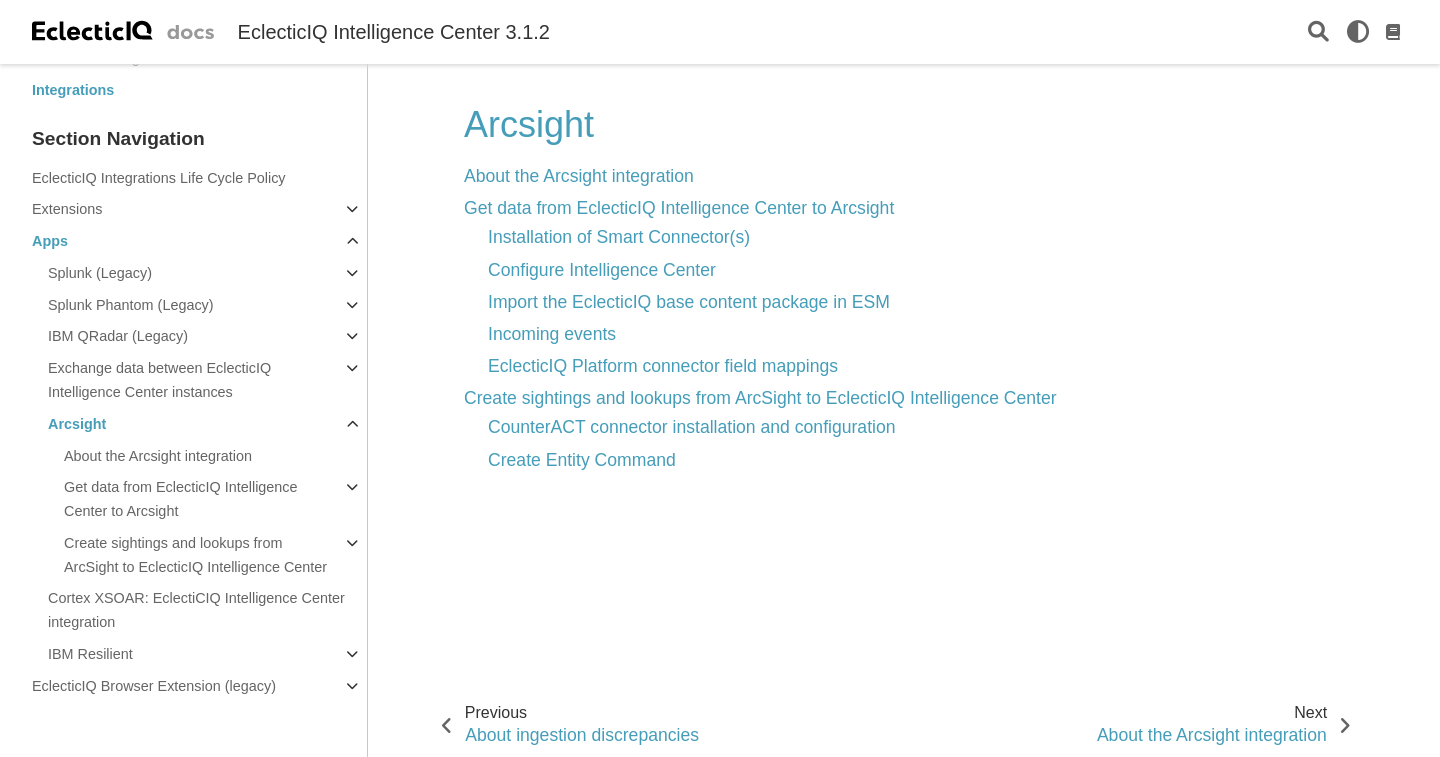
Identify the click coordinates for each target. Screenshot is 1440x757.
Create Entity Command (582, 460)
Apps (50, 241)
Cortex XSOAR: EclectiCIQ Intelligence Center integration (196, 610)
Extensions (67, 209)
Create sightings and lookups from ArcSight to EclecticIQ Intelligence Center (195, 555)
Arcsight (77, 424)
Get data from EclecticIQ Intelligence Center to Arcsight (181, 499)
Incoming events (552, 334)
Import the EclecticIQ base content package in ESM (689, 302)
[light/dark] (1358, 32)
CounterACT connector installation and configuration (692, 427)
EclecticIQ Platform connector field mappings (663, 366)
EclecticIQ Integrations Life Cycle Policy (159, 178)
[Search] (1318, 32)
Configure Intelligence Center (602, 270)
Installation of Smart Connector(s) (619, 237)
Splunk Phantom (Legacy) (131, 305)
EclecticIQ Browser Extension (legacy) (154, 686)
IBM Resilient (90, 654)
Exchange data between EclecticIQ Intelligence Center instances (159, 380)
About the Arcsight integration (158, 456)
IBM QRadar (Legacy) (118, 336)
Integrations (73, 90)
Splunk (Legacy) (100, 273)
